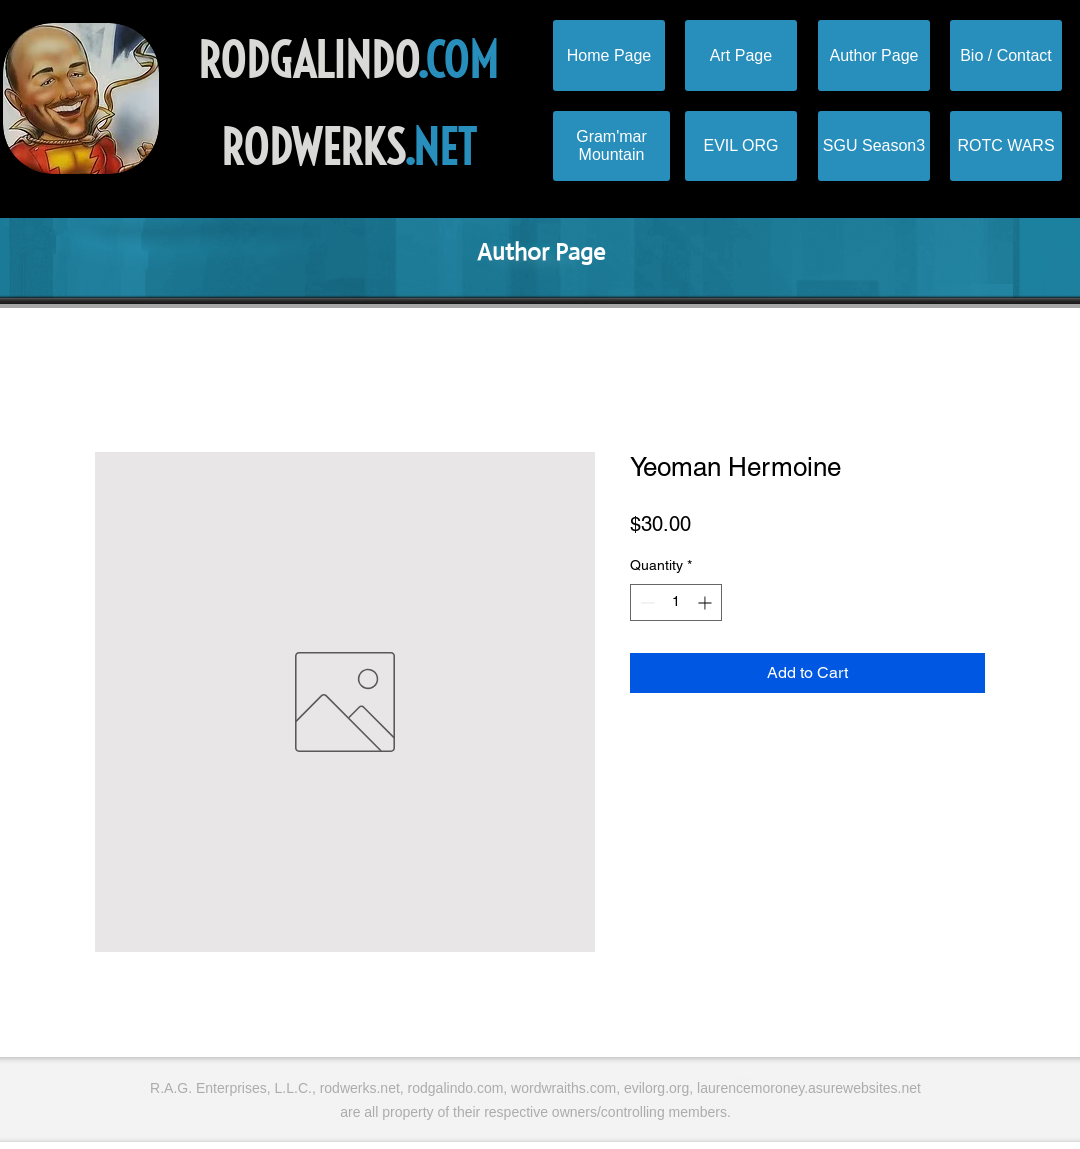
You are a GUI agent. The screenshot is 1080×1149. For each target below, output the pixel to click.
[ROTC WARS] (1006, 146)
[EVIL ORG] (741, 146)
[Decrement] (645, 602)
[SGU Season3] (874, 146)
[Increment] (706, 602)
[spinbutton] (676, 602)
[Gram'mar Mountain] (611, 146)
